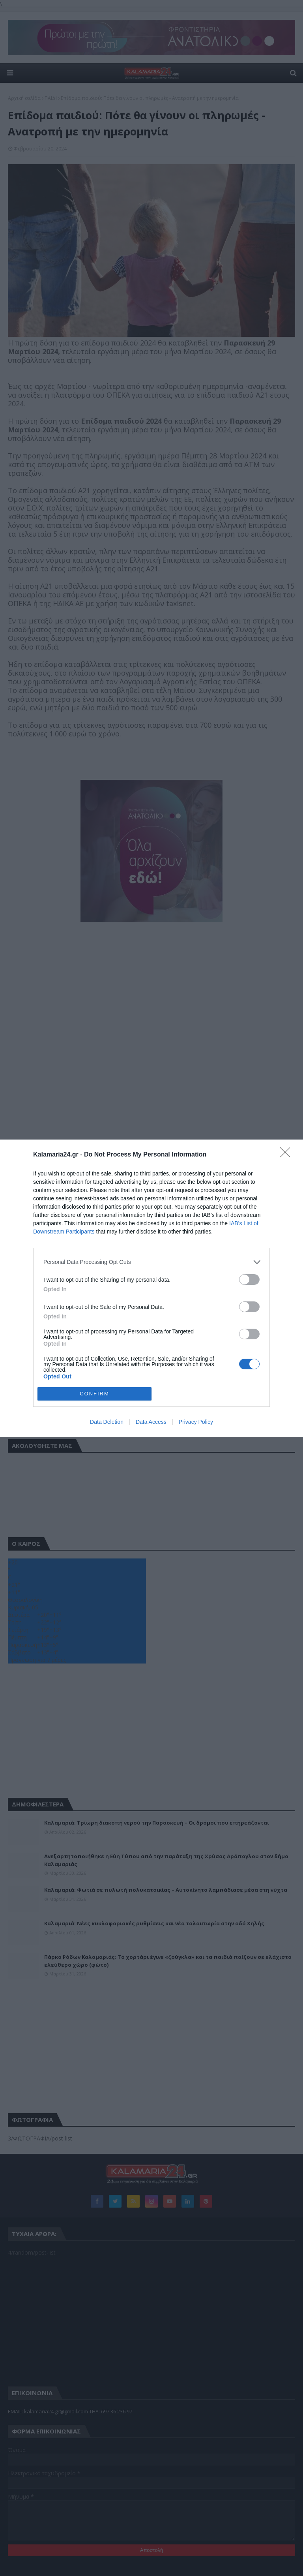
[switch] (249, 1279)
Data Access (151, 1422)
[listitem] (151, 1262)
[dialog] (151, 1288)
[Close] (287, 1154)
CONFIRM (94, 1394)
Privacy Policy (196, 1422)
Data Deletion (106, 1422)
